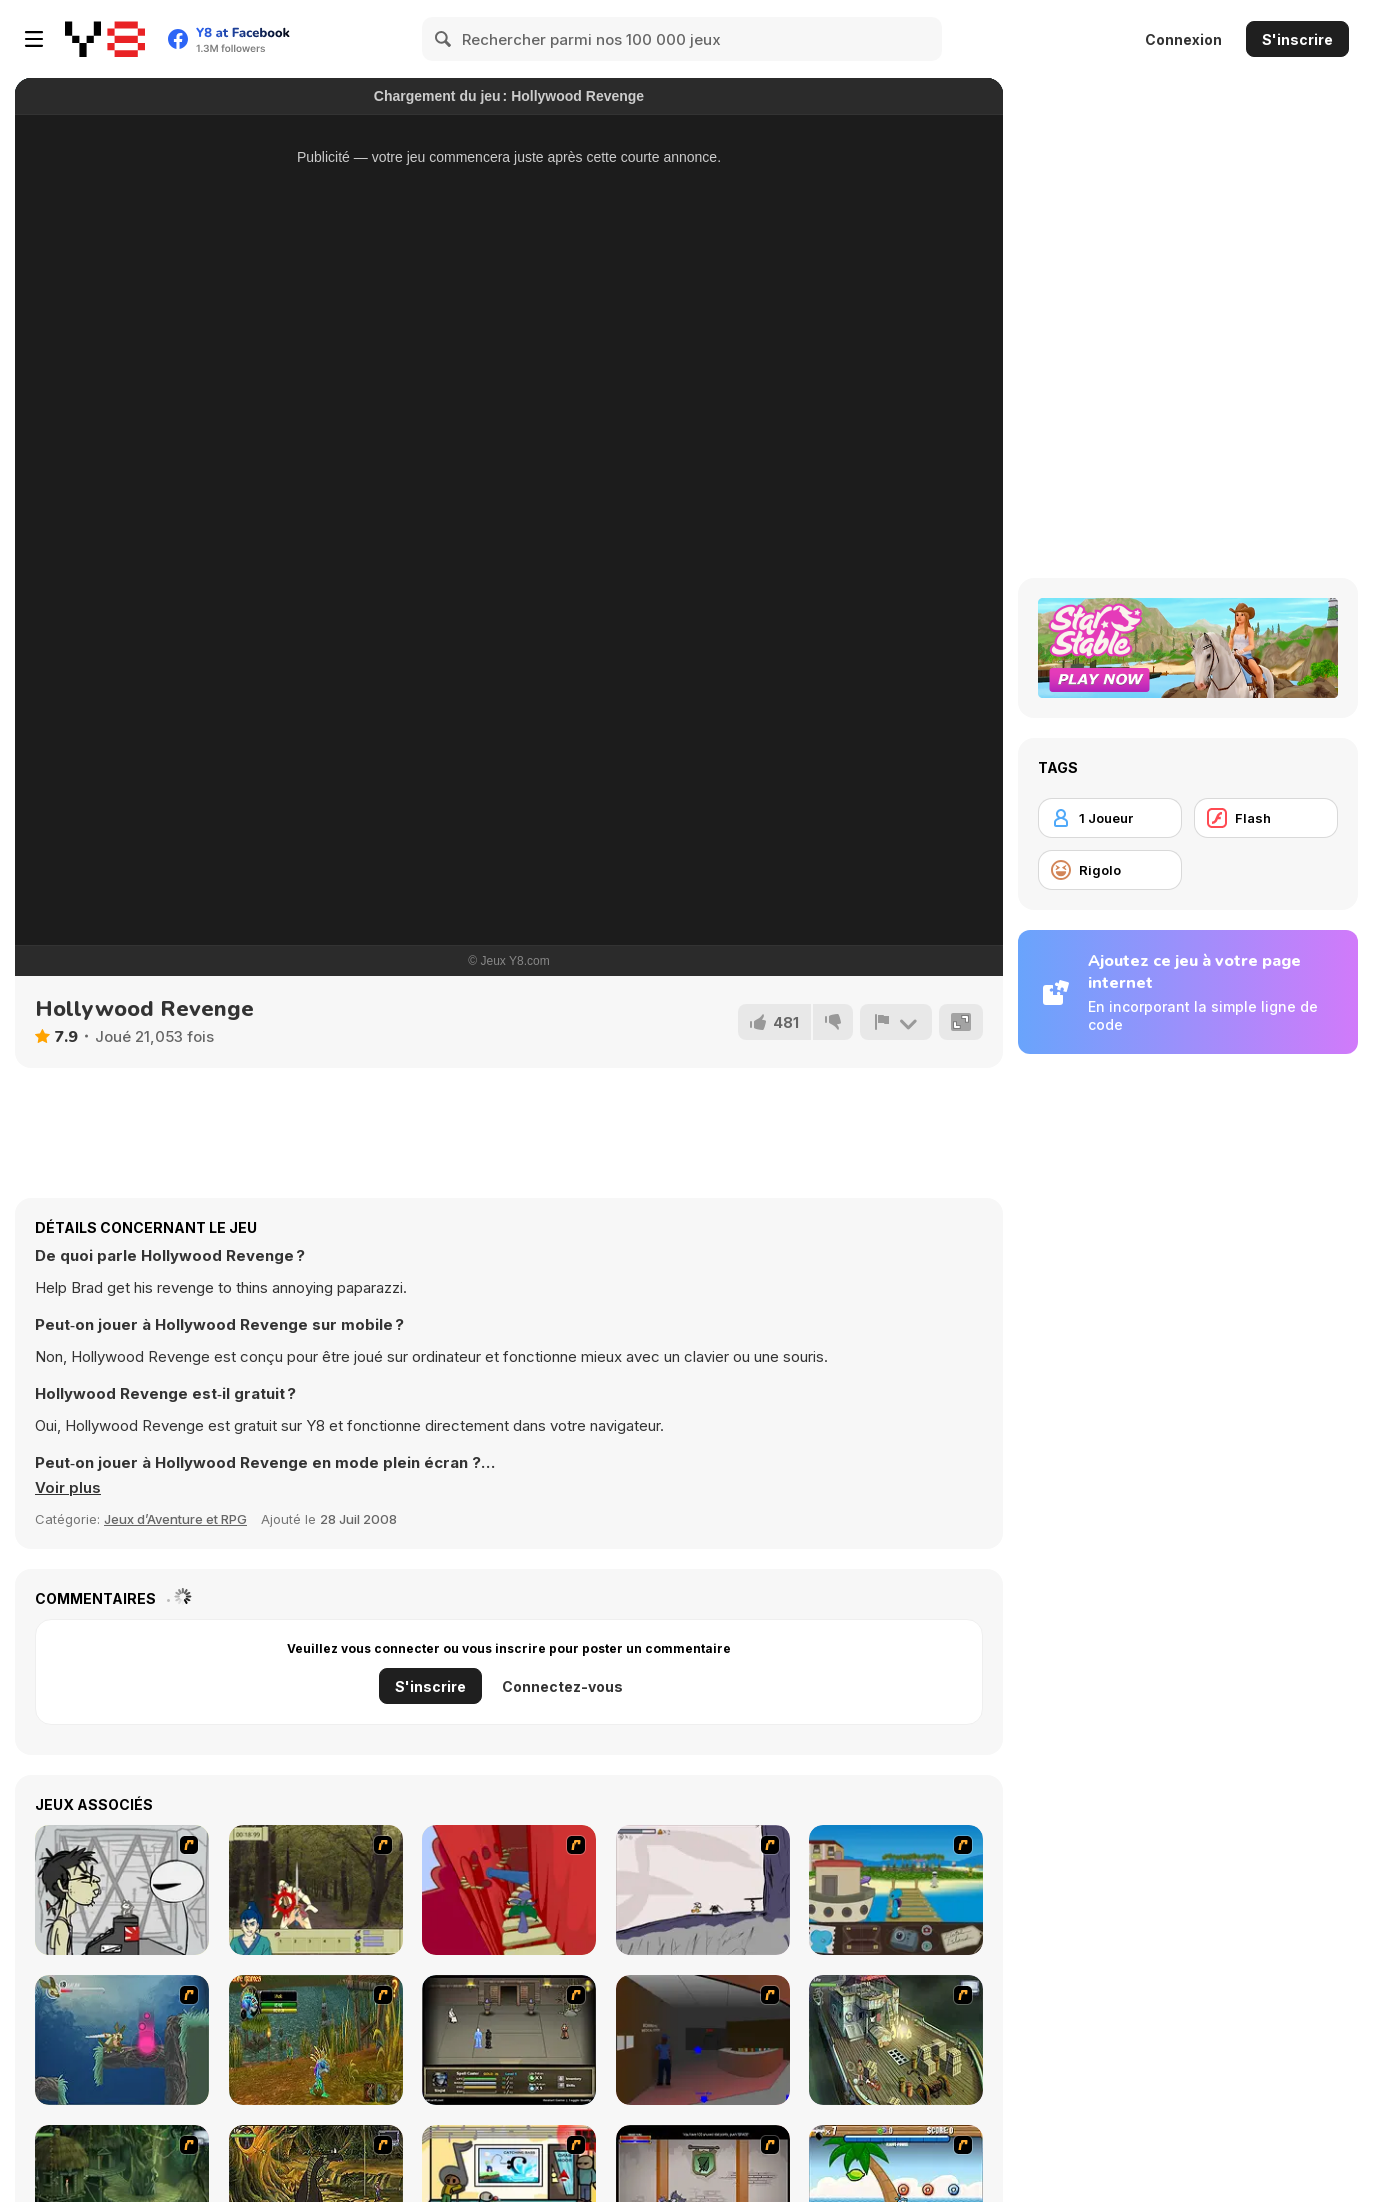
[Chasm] (509, 1890)
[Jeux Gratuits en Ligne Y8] (105, 39)
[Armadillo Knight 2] (122, 2040)
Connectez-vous (562, 1686)
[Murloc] (316, 2040)
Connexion (1183, 39)
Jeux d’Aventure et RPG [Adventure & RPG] (175, 1519)
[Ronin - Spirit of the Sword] (316, 1890)
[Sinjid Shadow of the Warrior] (509, 2040)
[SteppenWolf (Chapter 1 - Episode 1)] (896, 2040)
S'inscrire (1297, 39)
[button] (68, 1488)
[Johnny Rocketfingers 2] (122, 1890)
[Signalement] (896, 1022)
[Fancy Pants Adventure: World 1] (703, 1890)
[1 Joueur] (1110, 818)
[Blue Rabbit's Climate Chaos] (896, 1890)
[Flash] (1266, 818)
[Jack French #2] (703, 2040)
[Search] (444, 39)
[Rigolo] (1110, 870)
